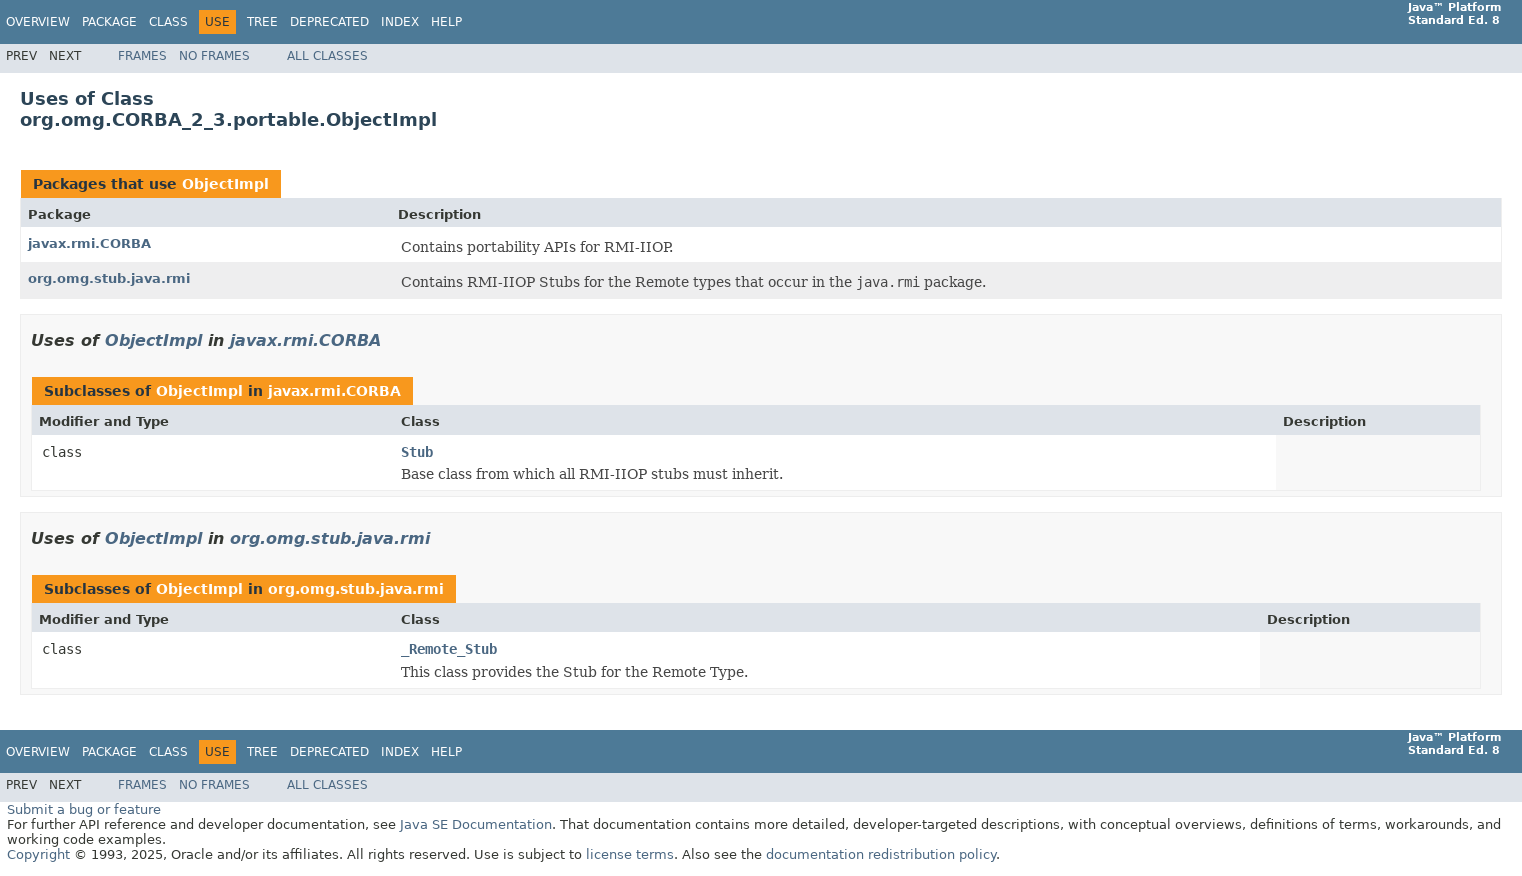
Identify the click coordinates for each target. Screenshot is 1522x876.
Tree (262, 22)
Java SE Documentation (476, 824)
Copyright (38, 854)
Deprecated (329, 22)
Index (400, 22)
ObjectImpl (225, 184)
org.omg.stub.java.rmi (109, 278)
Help (446, 22)
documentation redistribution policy (881, 854)
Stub (417, 452)
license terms (630, 854)
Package (109, 22)
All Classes (327, 56)
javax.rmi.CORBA (89, 243)
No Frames (214, 56)
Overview (38, 22)
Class (168, 22)
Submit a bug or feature (84, 809)
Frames (142, 56)
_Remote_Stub (449, 649)
